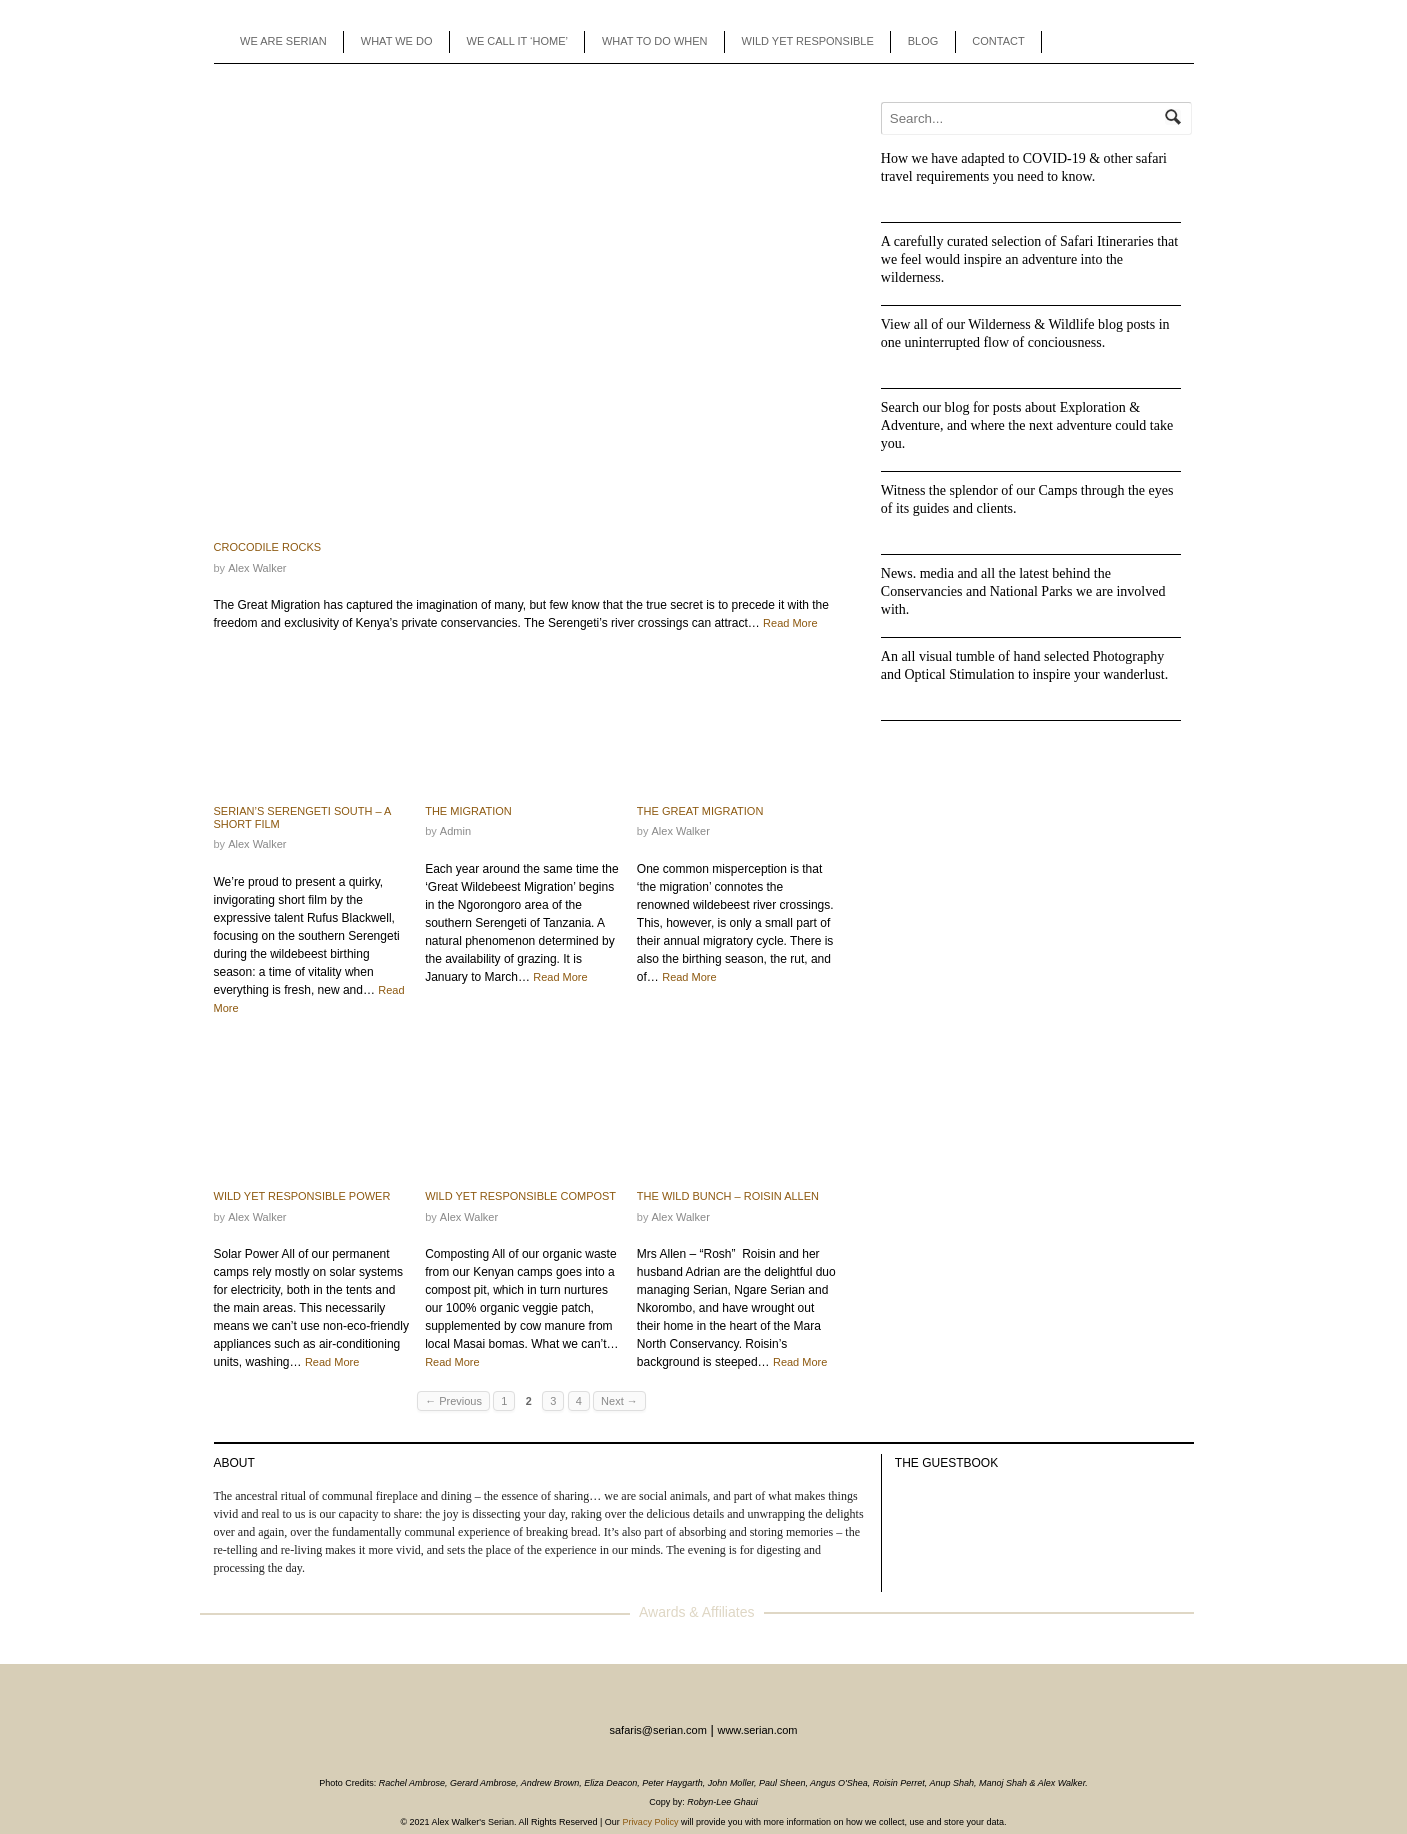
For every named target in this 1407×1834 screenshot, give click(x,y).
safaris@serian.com (657, 1730)
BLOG (923, 41)
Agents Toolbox (1073, 42)
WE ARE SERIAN (283, 41)
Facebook (1103, 42)
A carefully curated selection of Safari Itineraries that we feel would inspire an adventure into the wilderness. (1029, 259)
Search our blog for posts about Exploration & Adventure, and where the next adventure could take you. (1027, 425)
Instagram (1133, 42)
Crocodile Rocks (268, 547)
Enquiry (1163, 42)
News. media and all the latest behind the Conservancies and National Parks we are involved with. (1023, 591)
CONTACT (998, 41)
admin (455, 831)
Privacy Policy (650, 1822)
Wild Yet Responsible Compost (520, 1196)
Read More (790, 623)
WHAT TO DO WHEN (655, 41)
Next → (619, 1401)
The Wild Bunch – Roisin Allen (728, 1196)
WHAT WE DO (397, 41)
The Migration (468, 811)
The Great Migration (700, 811)
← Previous (453, 1401)
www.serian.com (757, 1730)
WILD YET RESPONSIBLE (808, 41)
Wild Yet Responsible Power (302, 1196)
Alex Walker (257, 568)
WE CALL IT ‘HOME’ (517, 41)
